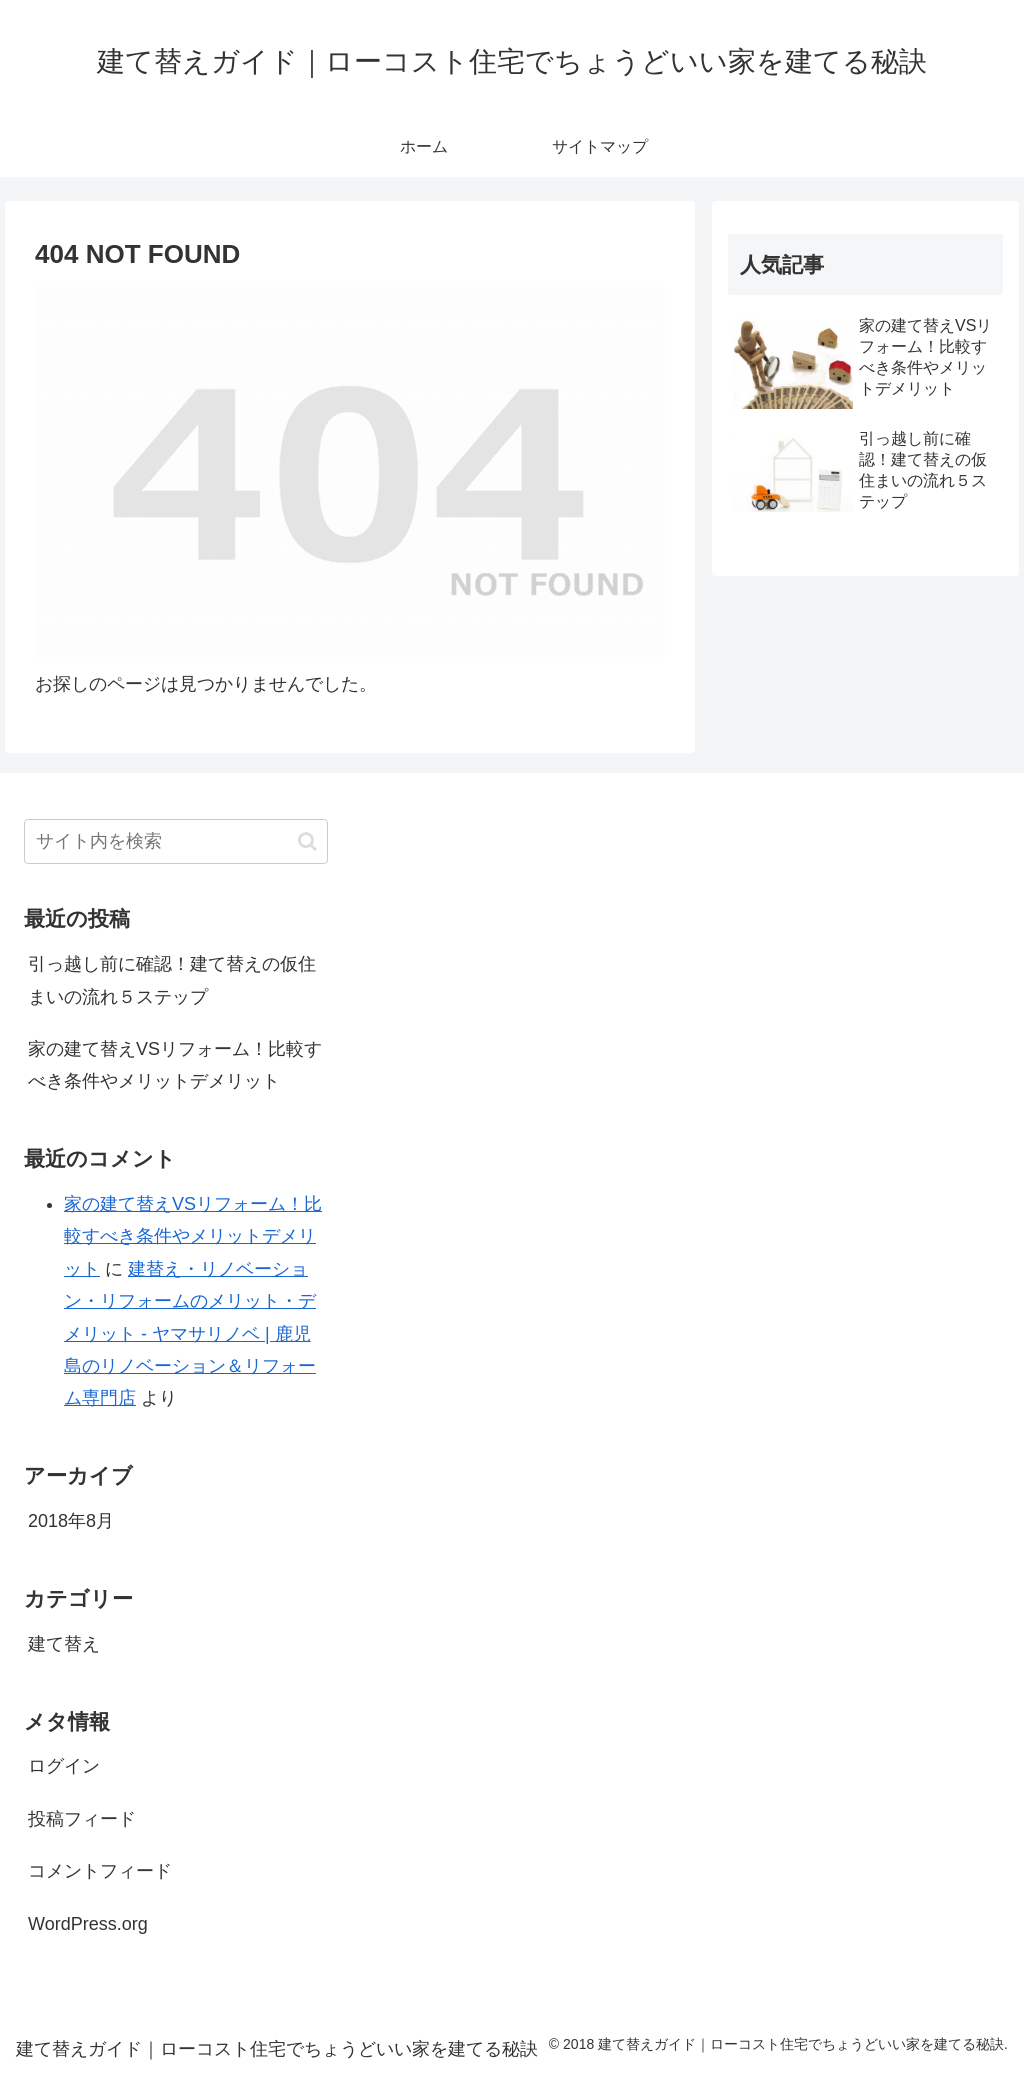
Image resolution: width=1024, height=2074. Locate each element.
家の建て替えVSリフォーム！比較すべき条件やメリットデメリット (175, 1065)
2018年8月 (71, 1521)
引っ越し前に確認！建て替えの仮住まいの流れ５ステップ (172, 980)
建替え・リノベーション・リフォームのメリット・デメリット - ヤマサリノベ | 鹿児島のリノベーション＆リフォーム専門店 (190, 1334)
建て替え (64, 1644)
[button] (307, 841)
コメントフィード (100, 1871)
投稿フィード (82, 1819)
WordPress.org (88, 1924)
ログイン (64, 1766)
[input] (176, 841)
